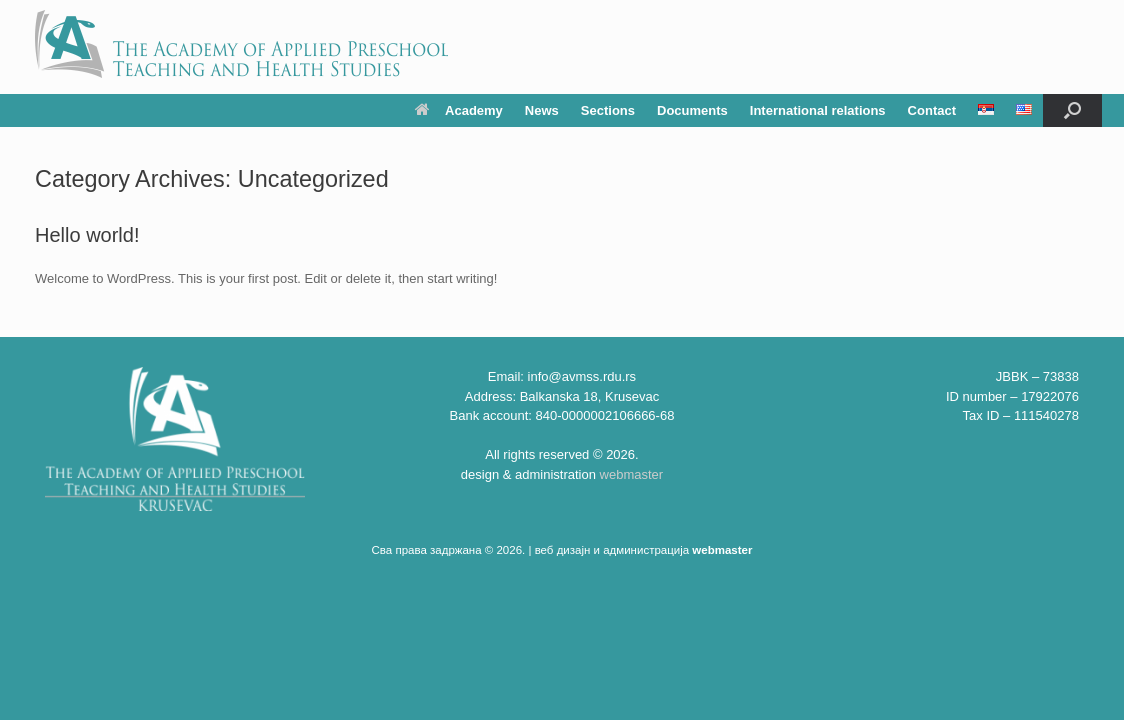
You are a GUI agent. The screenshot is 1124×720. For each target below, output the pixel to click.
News (542, 110)
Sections (608, 110)
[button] (1072, 110)
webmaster (632, 474)
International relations (818, 110)
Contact (932, 110)
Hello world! (87, 235)
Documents (692, 110)
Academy (459, 110)
